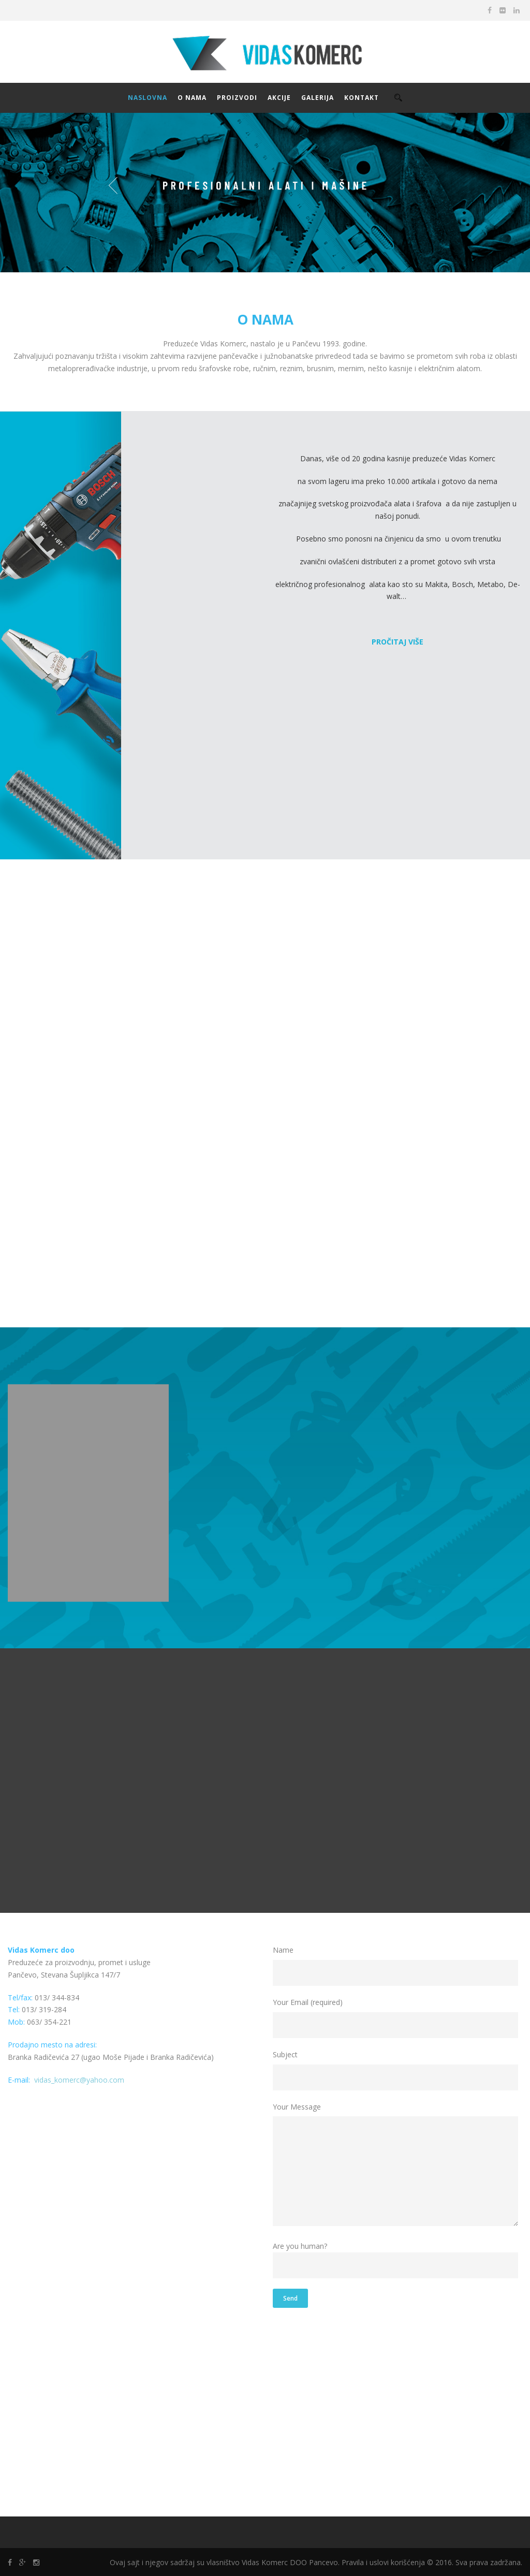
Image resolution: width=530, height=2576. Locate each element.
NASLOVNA (147, 97)
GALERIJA (317, 97)
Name (397, 1965)
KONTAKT (361, 97)
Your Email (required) (397, 2017)
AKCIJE (279, 97)
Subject (397, 2070)
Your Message (397, 2166)
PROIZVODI (237, 97)
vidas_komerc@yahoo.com (79, 2080)
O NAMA (192, 97)
